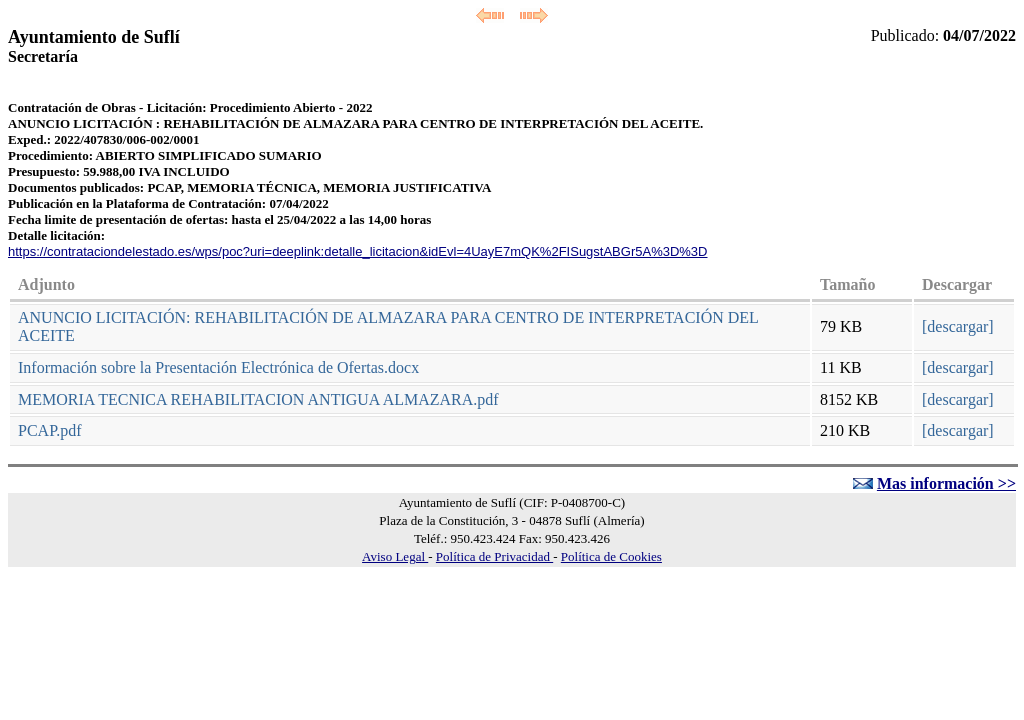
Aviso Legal (395, 556)
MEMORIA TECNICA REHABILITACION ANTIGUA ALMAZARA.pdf (258, 399)
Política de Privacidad (494, 556)
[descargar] (958, 326)
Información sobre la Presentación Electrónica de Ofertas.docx (218, 367)
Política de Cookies (611, 556)
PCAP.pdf (50, 430)
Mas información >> (946, 483)
